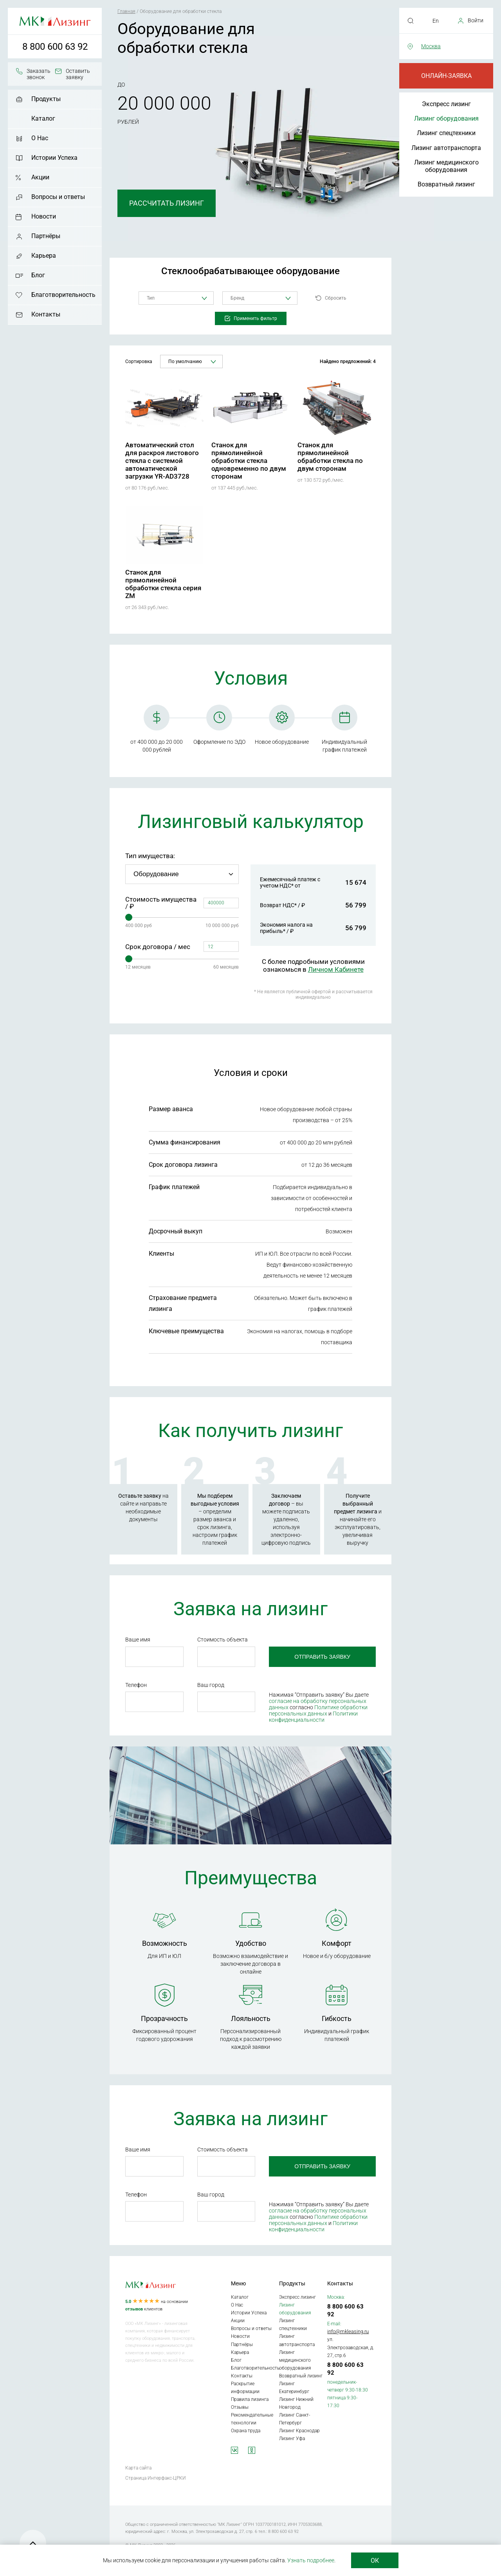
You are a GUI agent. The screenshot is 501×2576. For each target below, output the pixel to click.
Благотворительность (63, 294)
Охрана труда (245, 2430)
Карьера (43, 255)
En (436, 21)
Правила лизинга (250, 2399)
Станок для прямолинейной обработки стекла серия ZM (163, 584)
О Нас (39, 138)
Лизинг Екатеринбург (294, 2387)
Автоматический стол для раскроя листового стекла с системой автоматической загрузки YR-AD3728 (162, 460)
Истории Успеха (54, 157)
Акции (40, 177)
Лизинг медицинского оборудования (446, 166)
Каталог (43, 118)
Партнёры (45, 236)
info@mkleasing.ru (348, 2331)
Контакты (45, 314)
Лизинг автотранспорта (446, 148)
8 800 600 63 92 (55, 46)
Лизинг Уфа (292, 2438)
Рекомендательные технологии (252, 2419)
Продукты (46, 99)
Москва (431, 46)
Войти (475, 20)
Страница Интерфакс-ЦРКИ (155, 2478)
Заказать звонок (38, 74)
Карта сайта (138, 2468)
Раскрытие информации (245, 2387)
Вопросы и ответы (58, 197)
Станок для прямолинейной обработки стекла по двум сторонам (330, 456)
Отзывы (240, 2407)
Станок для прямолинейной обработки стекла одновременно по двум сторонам (248, 460)
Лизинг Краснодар (299, 2430)
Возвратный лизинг (446, 184)
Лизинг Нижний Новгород (296, 2403)
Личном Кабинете (336, 969)
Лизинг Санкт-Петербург (294, 2419)
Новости (43, 216)
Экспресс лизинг (446, 104)
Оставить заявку (78, 74)
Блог (38, 275)
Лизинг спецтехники (446, 133)
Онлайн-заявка (446, 76)
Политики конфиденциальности (313, 1716)
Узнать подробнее (310, 2560)
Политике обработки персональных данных (318, 1710)
